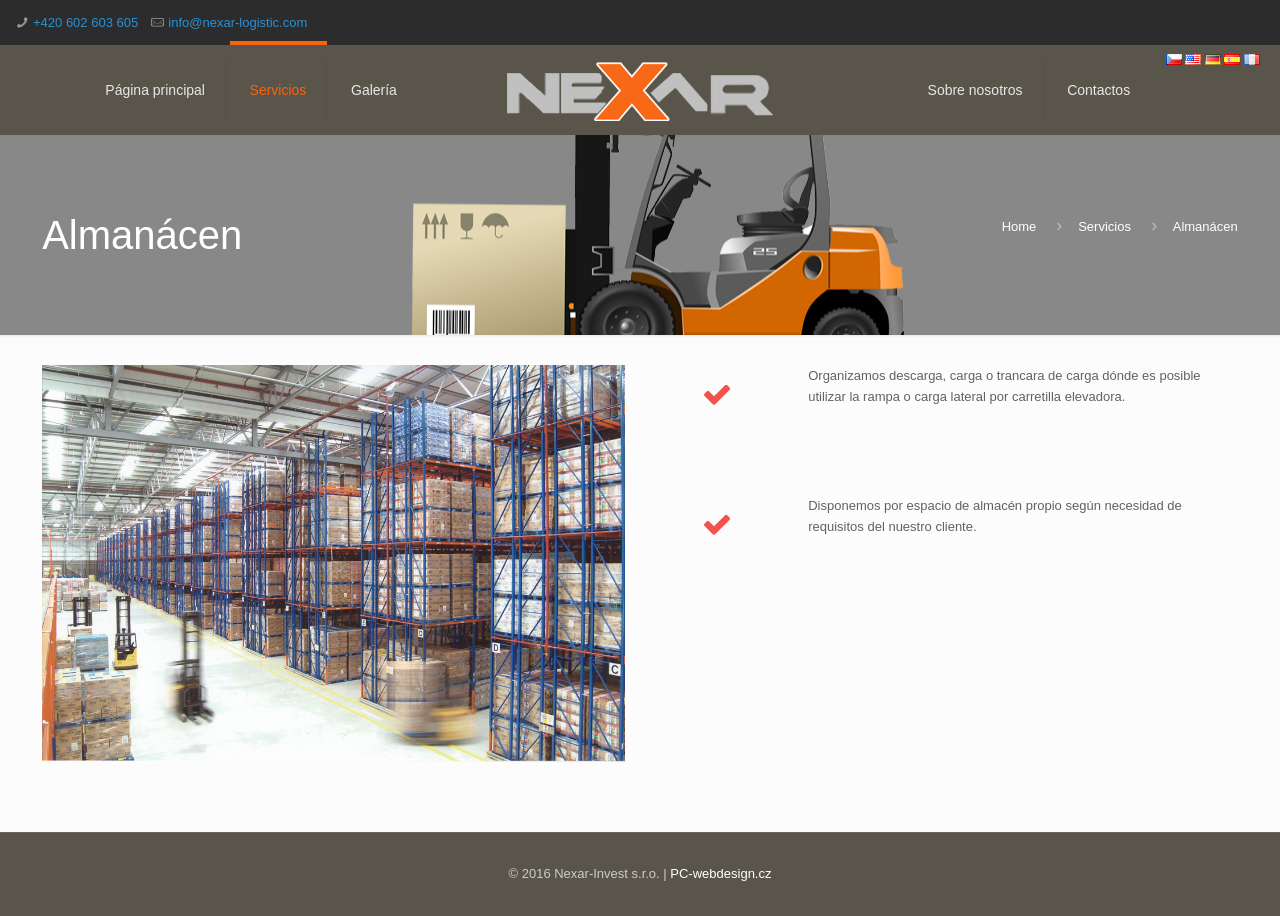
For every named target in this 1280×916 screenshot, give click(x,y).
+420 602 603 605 (85, 22)
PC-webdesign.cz (720, 873)
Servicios (1104, 226)
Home (1019, 226)
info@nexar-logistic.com (237, 22)
